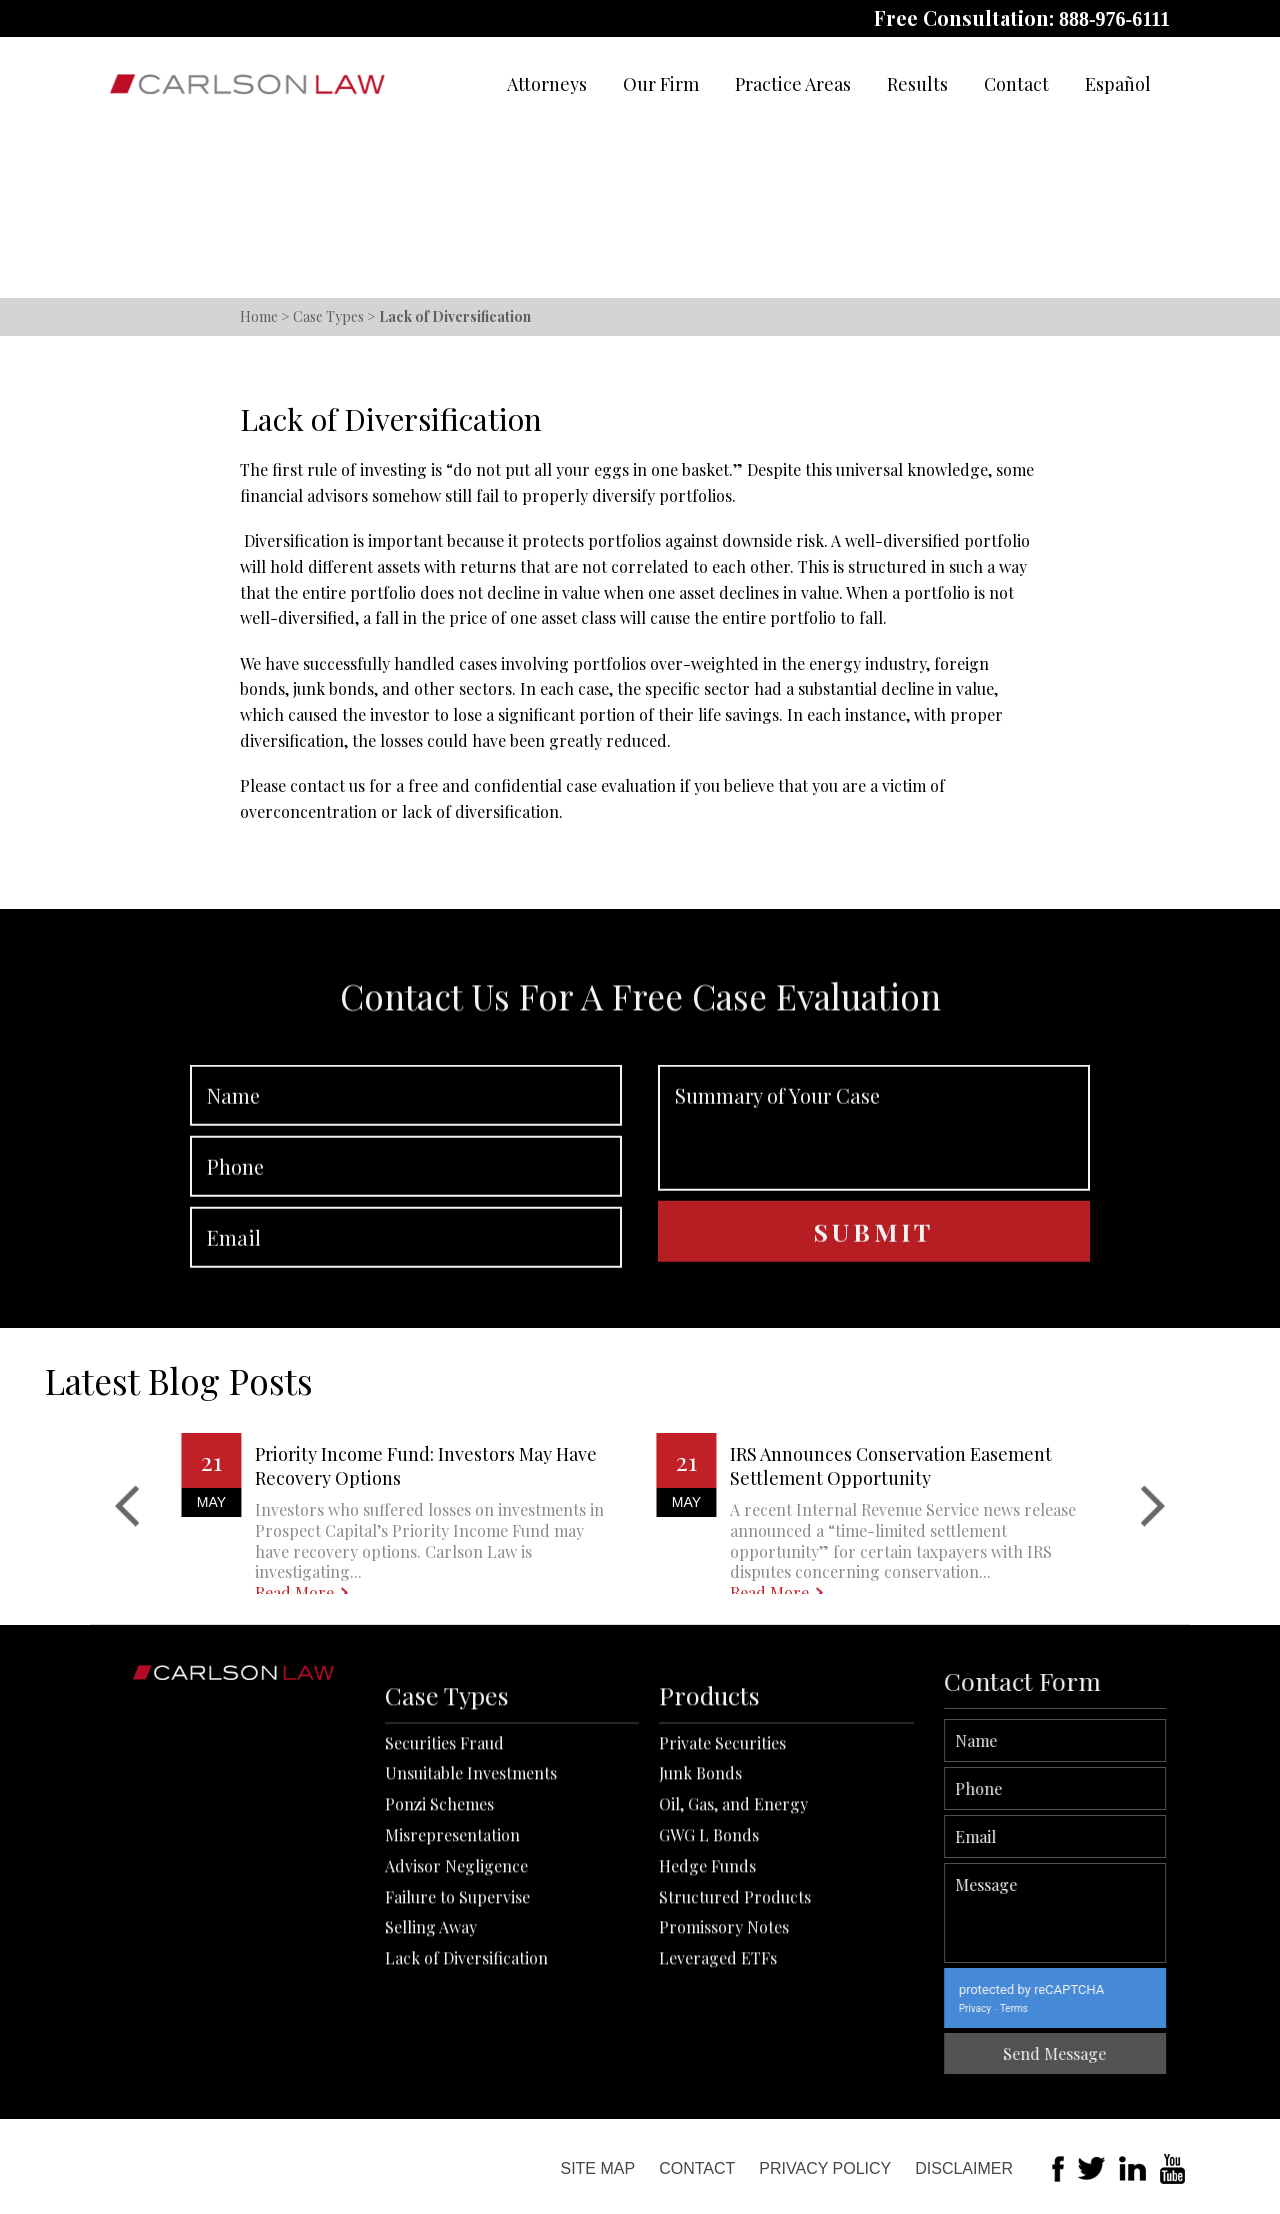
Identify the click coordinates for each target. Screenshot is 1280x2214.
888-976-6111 (1114, 19)
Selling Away (431, 2113)
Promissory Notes (724, 2113)
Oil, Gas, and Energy (733, 1990)
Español (1118, 84)
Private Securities (722, 1929)
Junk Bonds (700, 1959)
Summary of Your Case (874, 1252)
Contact (1016, 84)
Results (917, 84)
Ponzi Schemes (439, 1990)
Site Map (597, 2168)
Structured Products (735, 2083)
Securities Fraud (444, 1929)
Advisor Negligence (456, 2052)
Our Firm (661, 84)
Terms (1144, 2008)
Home (259, 316)
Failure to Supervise (457, 2083)
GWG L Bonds (709, 2021)
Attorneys (547, 84)
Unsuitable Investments (471, 1959)
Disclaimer (964, 2168)
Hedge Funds (707, 2052)
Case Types (328, 316)
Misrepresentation (452, 2021)
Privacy (1105, 2008)
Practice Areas (793, 84)
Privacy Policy (825, 2168)
